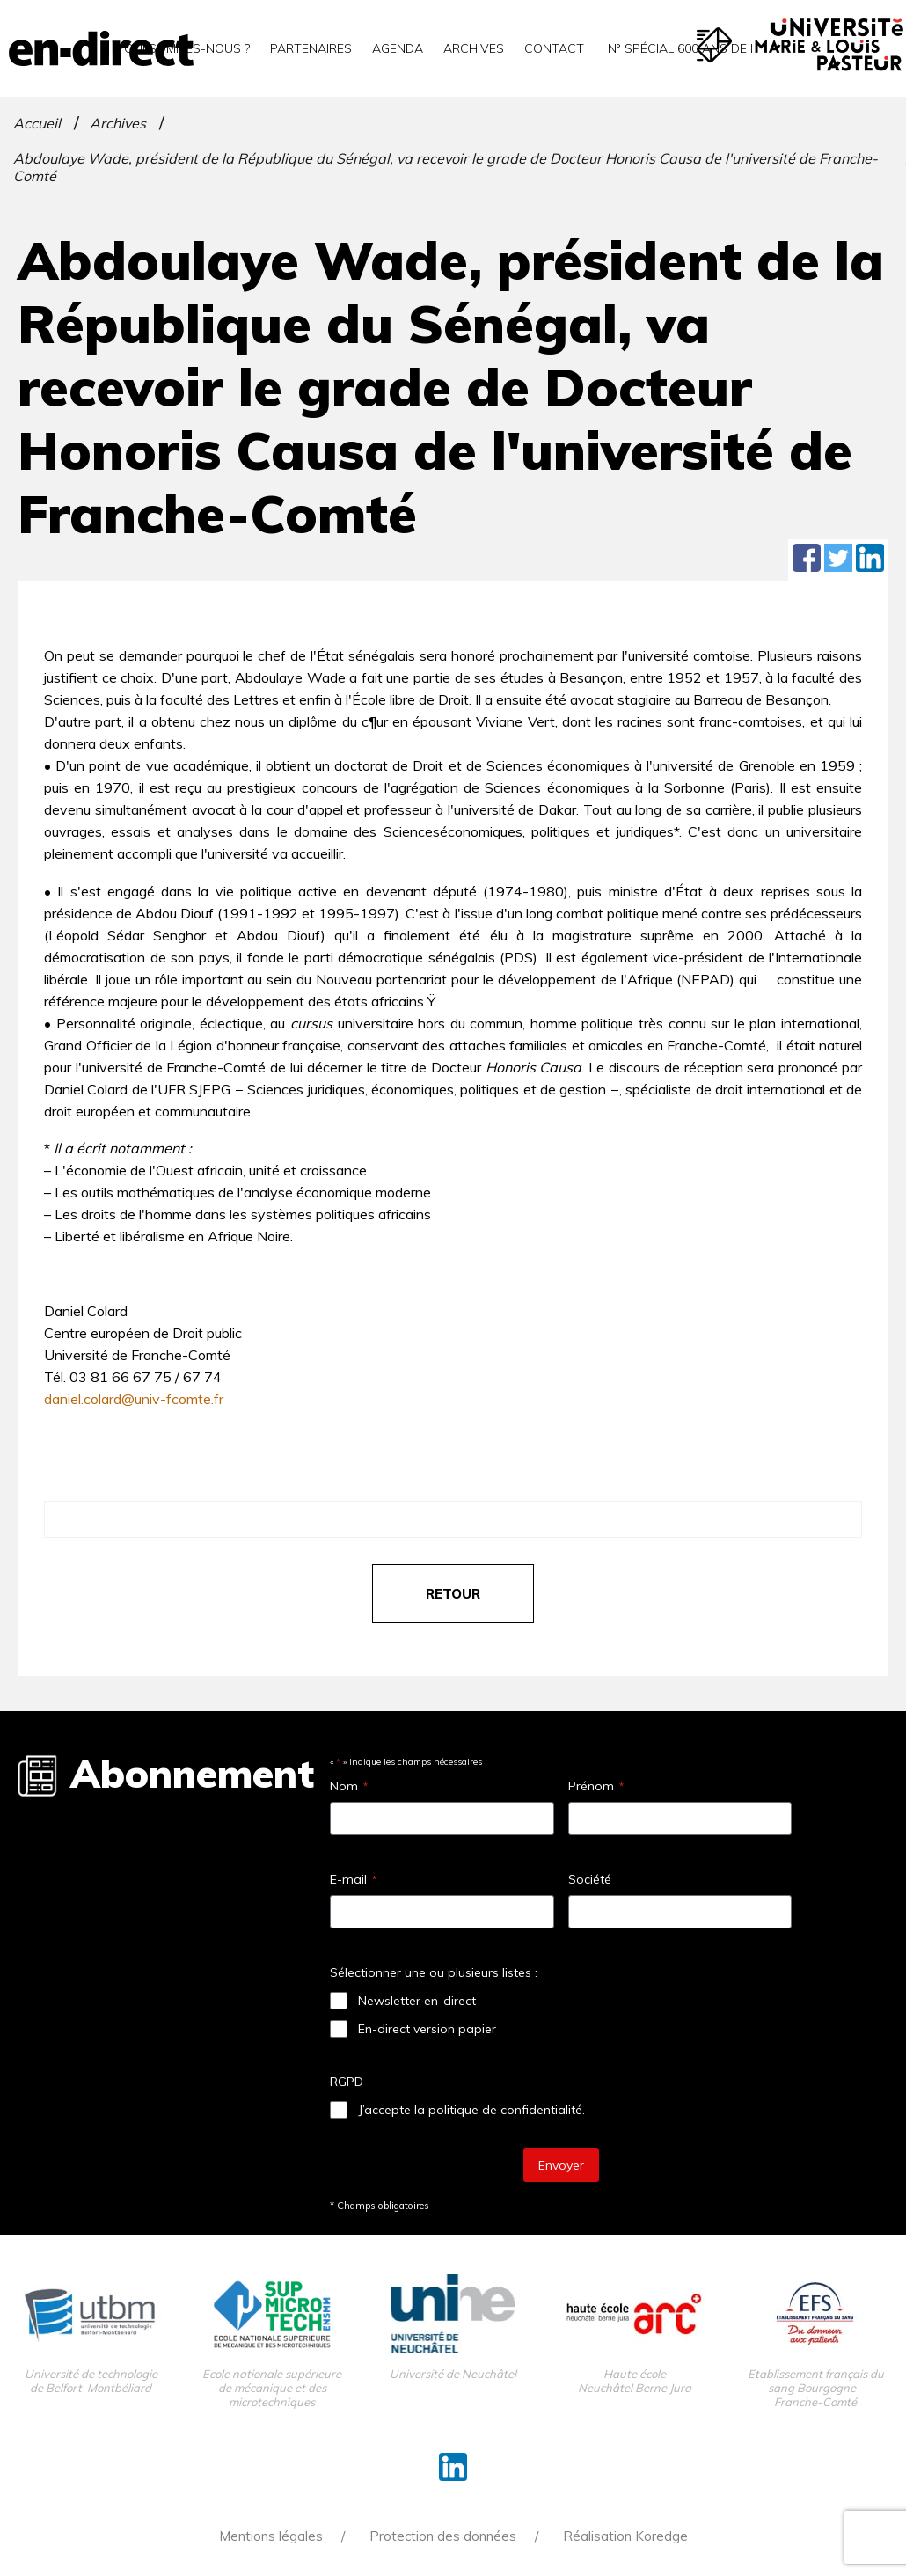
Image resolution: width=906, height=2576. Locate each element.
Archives (473, 48)
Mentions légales (271, 2536)
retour (453, 1593)
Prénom (596, 1786)
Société (589, 1879)
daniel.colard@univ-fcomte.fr (133, 1399)
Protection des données (442, 2536)
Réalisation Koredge (625, 2536)
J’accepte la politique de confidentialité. (471, 2110)
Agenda (397, 48)
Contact (554, 48)
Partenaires (311, 48)
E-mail (353, 1879)
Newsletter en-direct (417, 2001)
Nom (349, 1786)
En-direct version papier (427, 2029)
